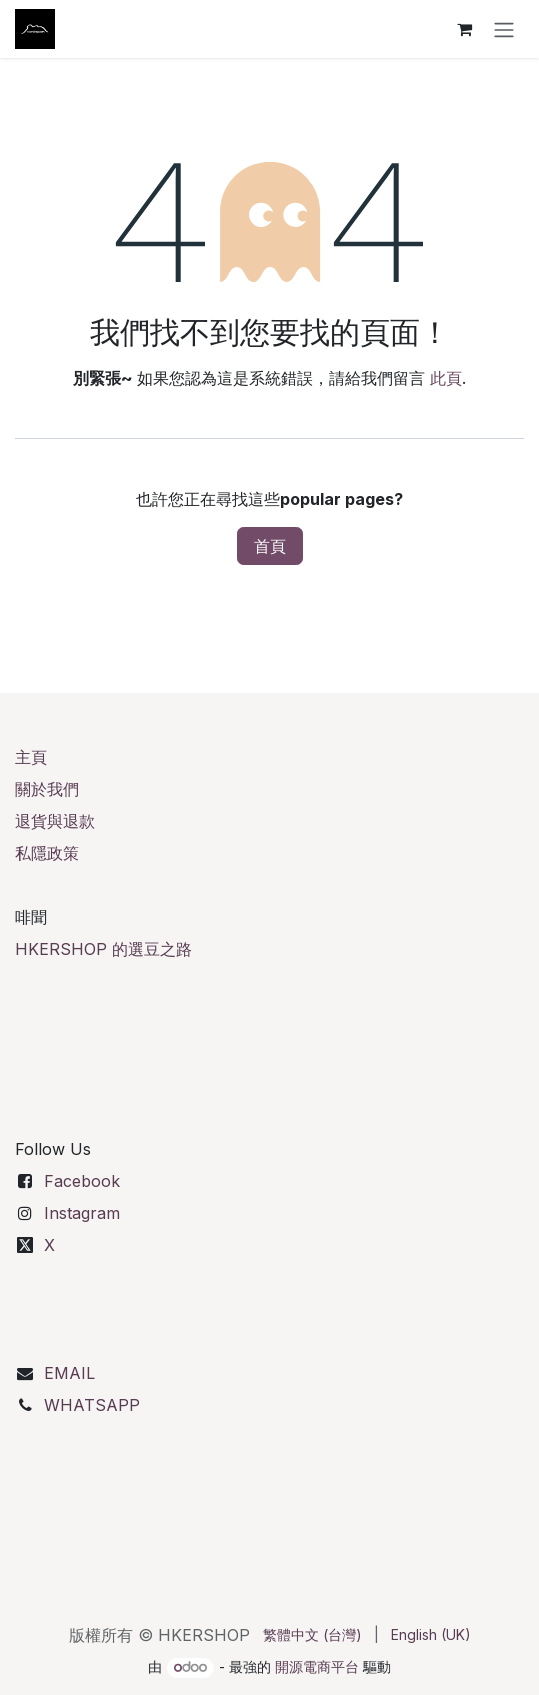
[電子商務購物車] (464, 29)
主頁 (31, 757)
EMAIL (69, 1373)
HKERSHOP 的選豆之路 (103, 949)
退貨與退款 (55, 821)
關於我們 (47, 789)
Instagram (82, 1213)
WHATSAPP (92, 1405)
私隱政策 (47, 853)
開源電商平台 (317, 1666)
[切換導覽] (504, 29)
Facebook (82, 1181)
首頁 (270, 546)
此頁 (446, 378)
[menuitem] (312, 1634)
